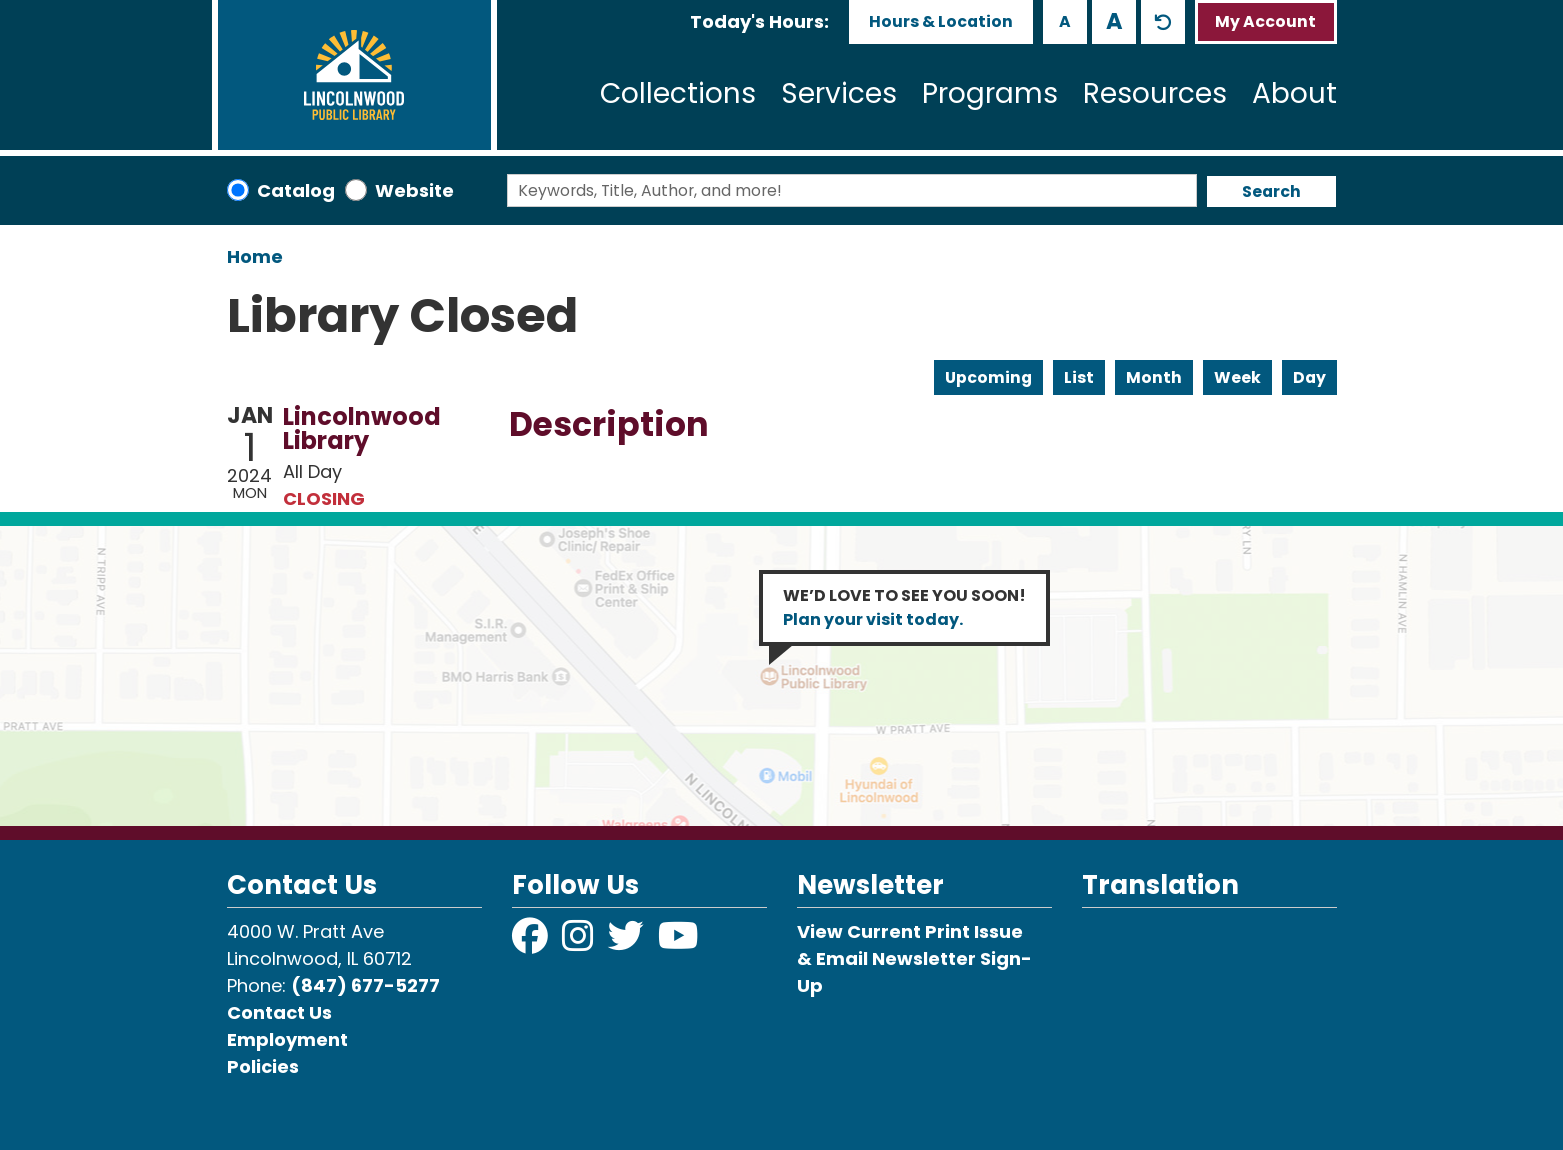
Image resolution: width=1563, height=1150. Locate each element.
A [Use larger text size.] (1114, 21)
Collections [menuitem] (678, 93)
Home (255, 256)
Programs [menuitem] (990, 93)
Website (414, 190)
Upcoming (988, 377)
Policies (263, 1066)
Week (1237, 377)
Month (1154, 377)
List (1079, 377)
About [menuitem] (1294, 93)
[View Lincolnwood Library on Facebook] (532, 942)
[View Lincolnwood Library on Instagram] (580, 942)
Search (1271, 191)
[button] (759, 21)
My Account (1265, 21)
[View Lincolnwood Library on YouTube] (678, 942)
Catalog (296, 190)
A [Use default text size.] (1163, 22)
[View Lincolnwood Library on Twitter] (628, 942)
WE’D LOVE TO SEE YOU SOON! (904, 607)
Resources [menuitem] (1155, 93)
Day (1309, 377)
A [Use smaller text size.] (1065, 21)
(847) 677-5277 (365, 985)
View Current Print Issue (910, 931)
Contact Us (279, 1012)
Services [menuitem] (839, 93)
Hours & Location (941, 21)
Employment (287, 1039)
